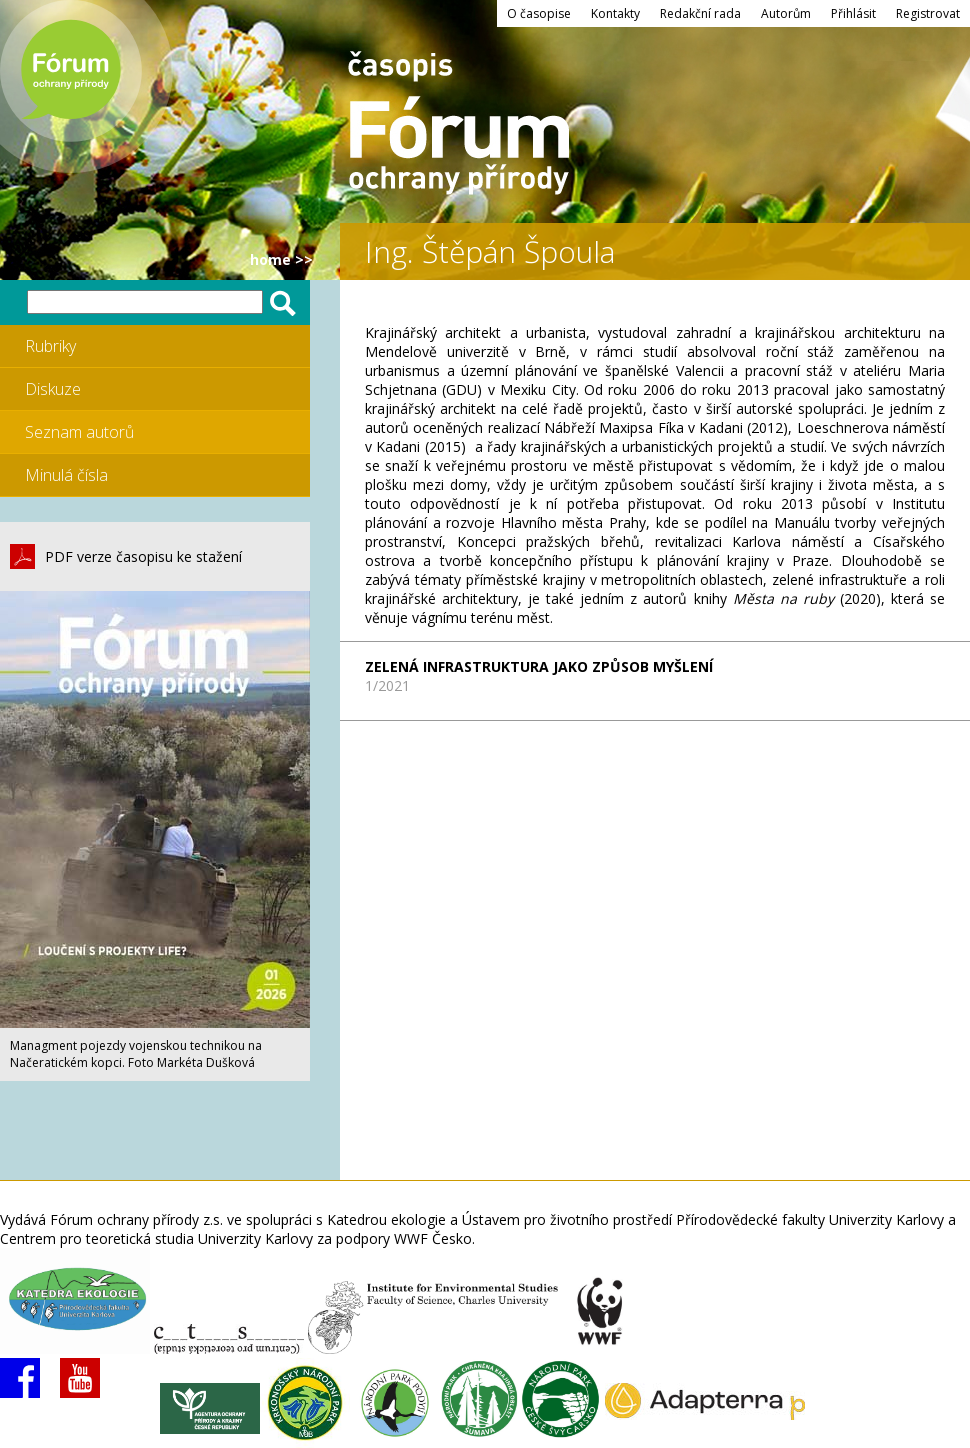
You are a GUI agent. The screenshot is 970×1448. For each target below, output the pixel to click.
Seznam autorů (79, 432)
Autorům (786, 13)
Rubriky (50, 346)
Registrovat (928, 13)
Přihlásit (853, 13)
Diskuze (53, 389)
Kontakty (615, 13)
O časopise (539, 13)
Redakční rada (700, 13)
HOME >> (281, 259)
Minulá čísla (66, 475)
